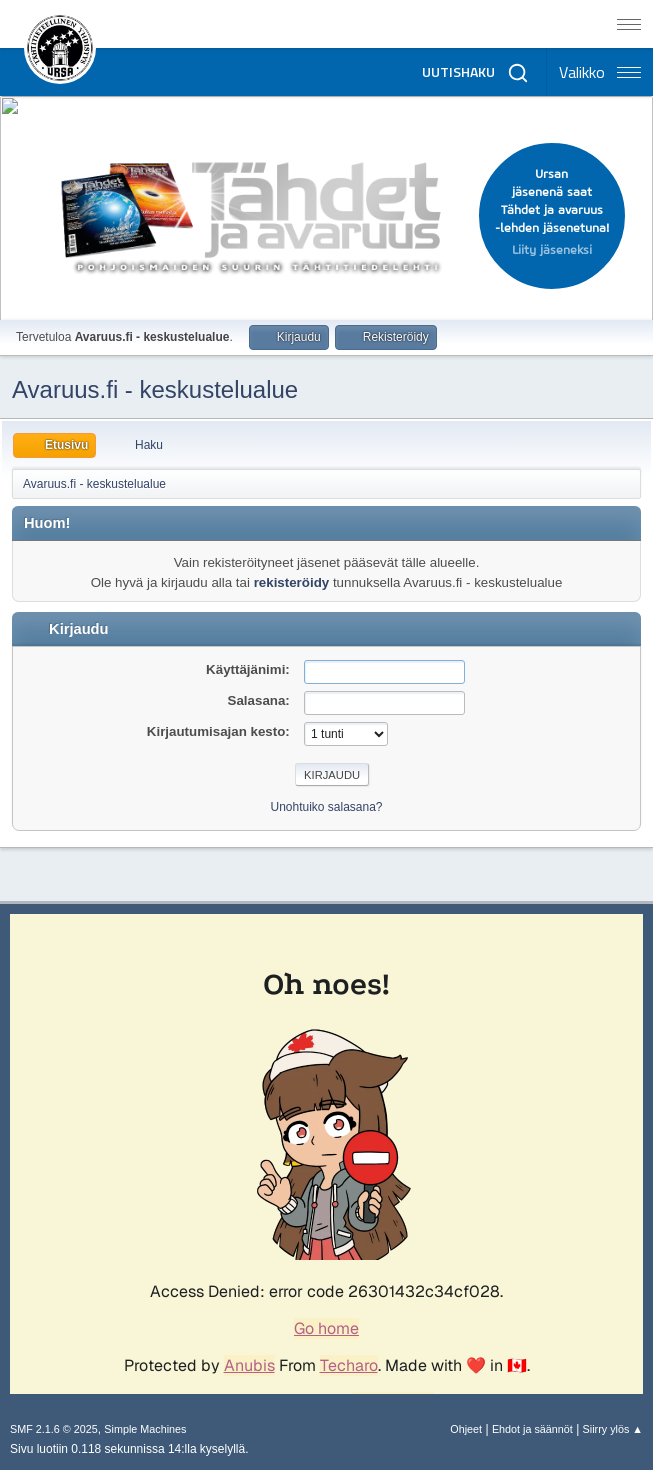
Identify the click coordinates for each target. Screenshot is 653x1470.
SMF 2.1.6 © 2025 (54, 1429)
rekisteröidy (292, 582)
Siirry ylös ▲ (613, 1429)
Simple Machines (145, 1429)
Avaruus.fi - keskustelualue (155, 389)
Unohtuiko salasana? (327, 807)
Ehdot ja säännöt (532, 1429)
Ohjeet (466, 1429)
